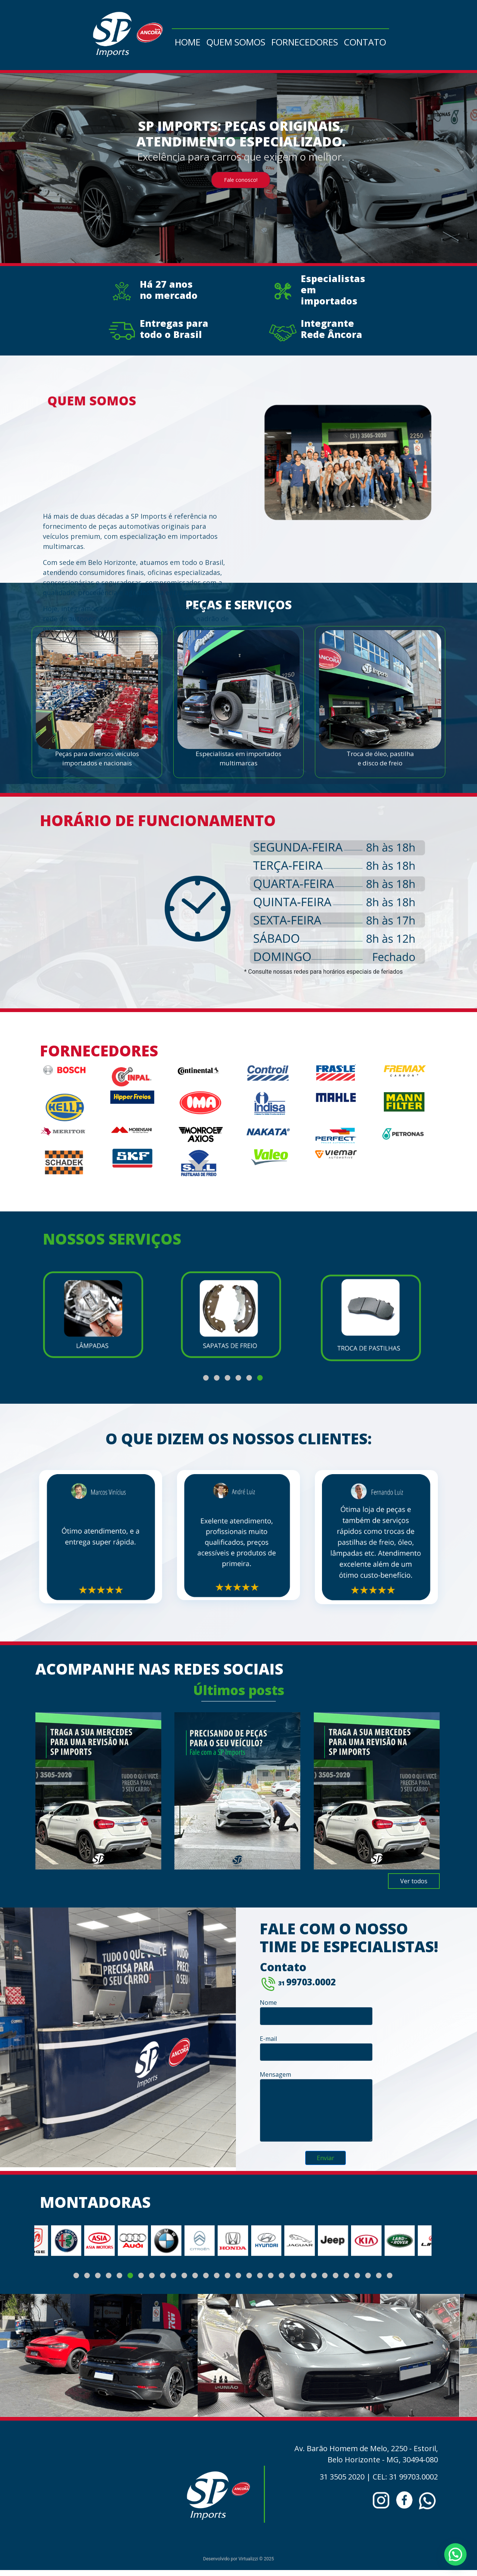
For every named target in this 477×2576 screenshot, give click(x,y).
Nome (316, 2011)
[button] (205, 1377)
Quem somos (235, 42)
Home (187, 42)
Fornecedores (304, 42)
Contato (365, 42)
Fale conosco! (240, 182)
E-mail (316, 2048)
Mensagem (316, 2106)
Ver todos (413, 1881)
